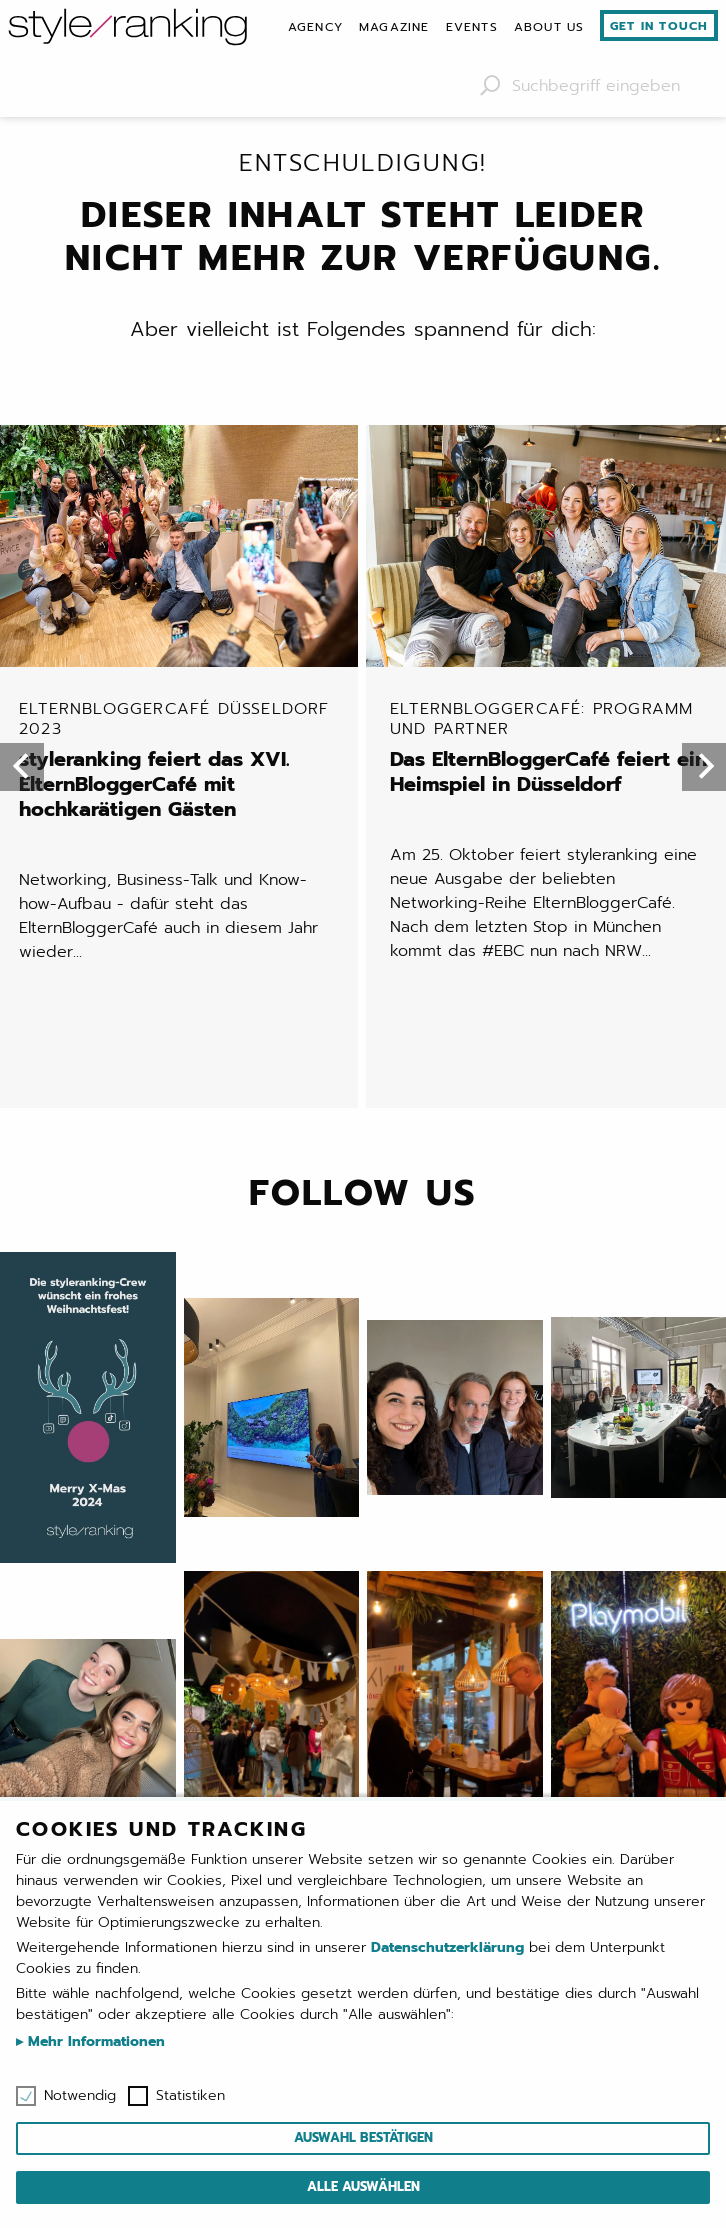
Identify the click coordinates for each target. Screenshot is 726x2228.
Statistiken (190, 2096)
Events (472, 27)
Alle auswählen (363, 2186)
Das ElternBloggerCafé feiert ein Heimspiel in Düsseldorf (551, 747)
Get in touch (659, 26)
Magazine (394, 27)
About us (549, 27)
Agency (315, 27)
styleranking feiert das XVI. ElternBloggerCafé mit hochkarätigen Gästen (180, 759)
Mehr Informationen (94, 2041)
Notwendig (80, 2096)
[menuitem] (315, 27)
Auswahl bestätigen (363, 2137)
